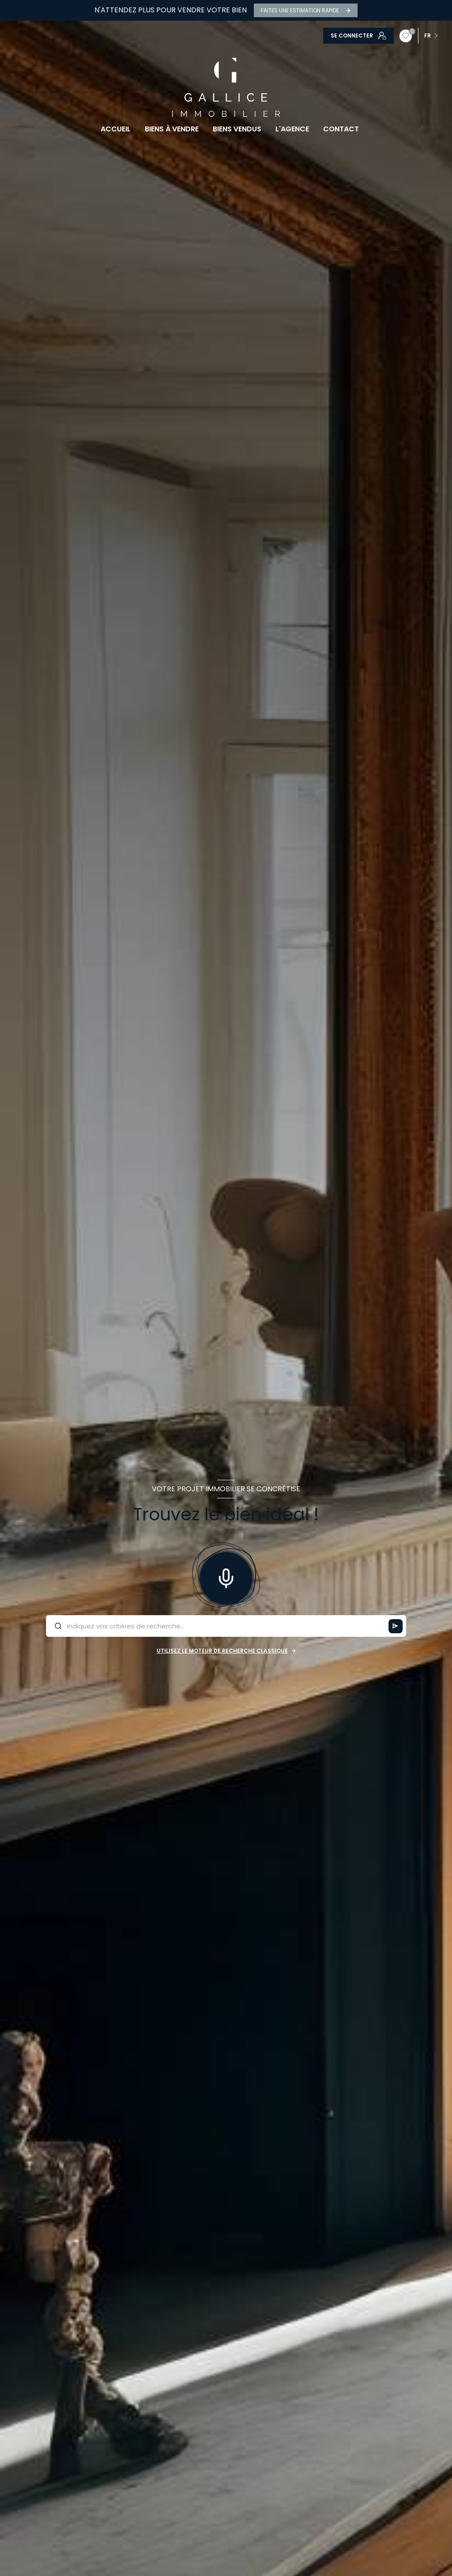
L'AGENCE (292, 129)
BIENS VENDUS (237, 129)
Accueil (116, 129)
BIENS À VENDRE (172, 129)
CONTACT (341, 129)
